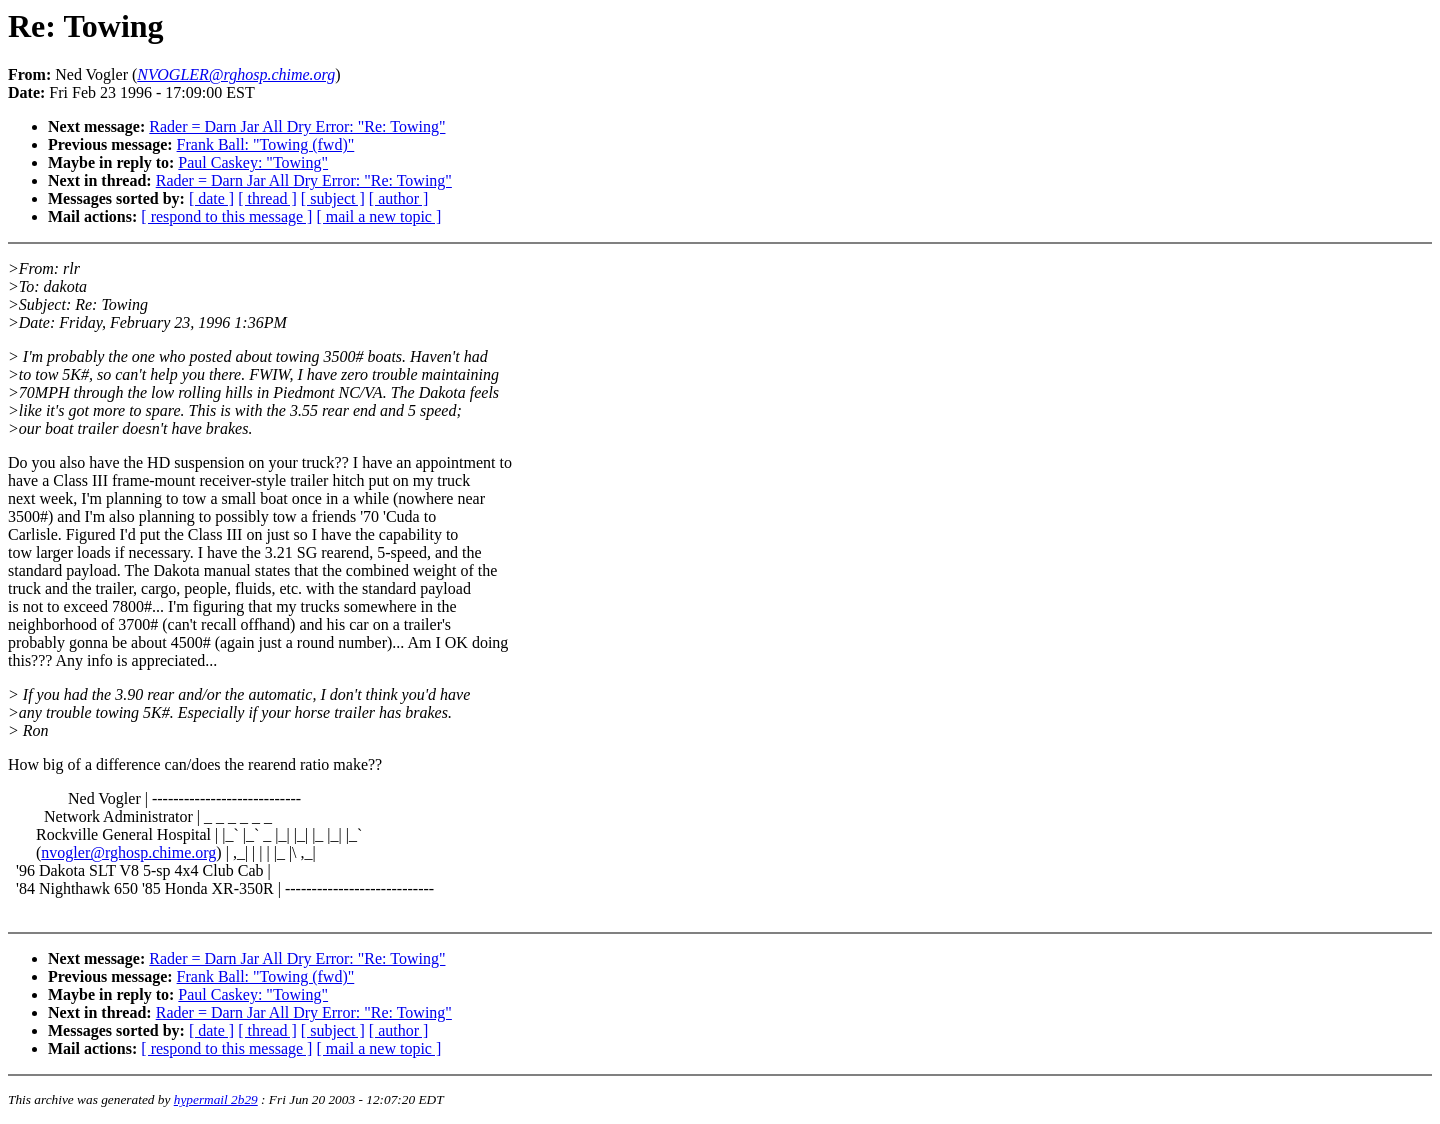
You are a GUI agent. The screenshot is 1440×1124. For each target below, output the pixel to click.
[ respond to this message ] (226, 216)
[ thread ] (267, 198)
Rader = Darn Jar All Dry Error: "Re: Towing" (297, 126)
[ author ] (399, 198)
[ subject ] (333, 198)
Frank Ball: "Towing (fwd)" (266, 144)
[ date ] (211, 198)
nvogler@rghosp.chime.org (128, 852)
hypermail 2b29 (216, 1099)
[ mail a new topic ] (378, 216)
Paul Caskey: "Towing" (253, 162)
